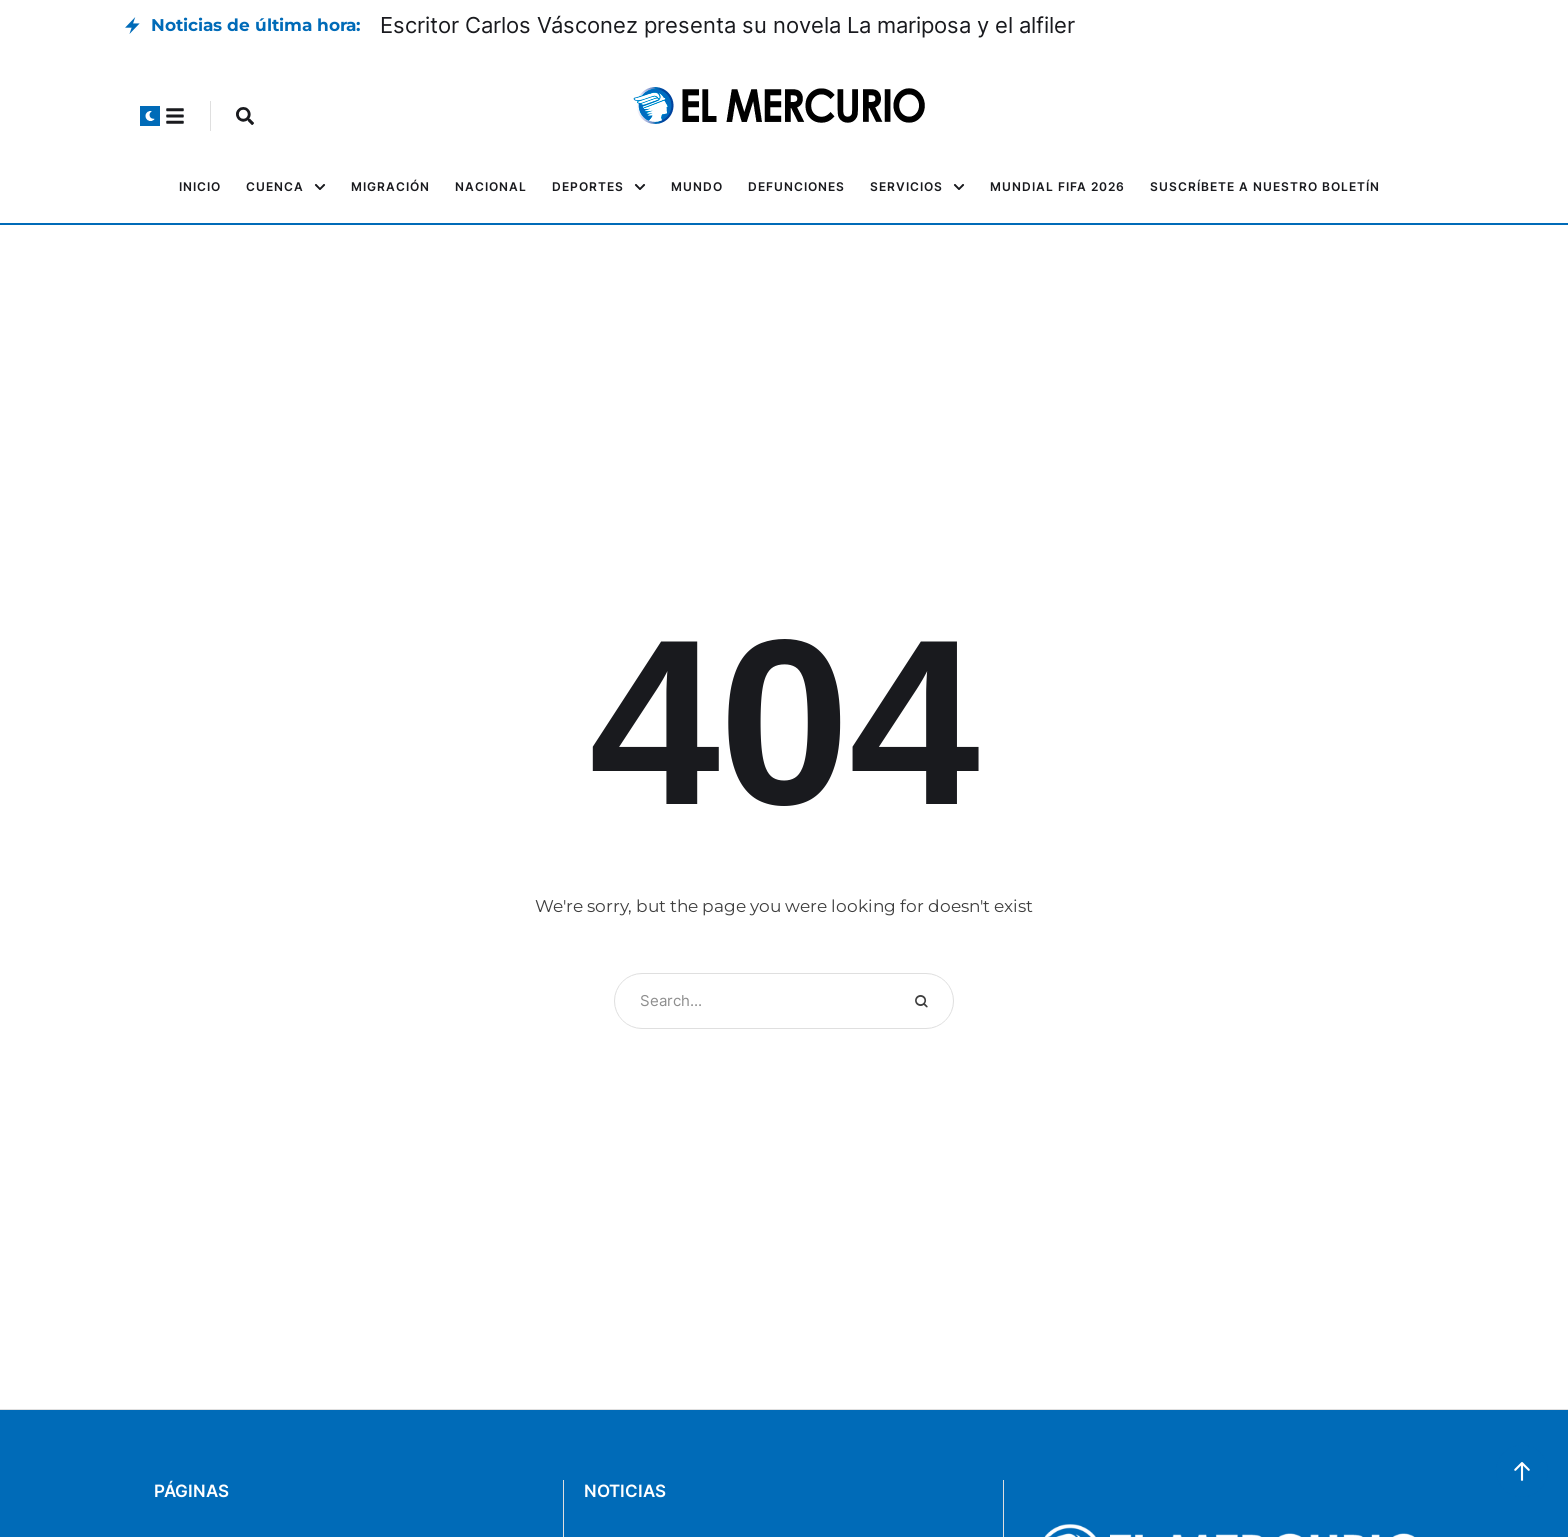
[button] (150, 116)
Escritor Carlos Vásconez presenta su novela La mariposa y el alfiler (727, 25)
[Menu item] (200, 187)
